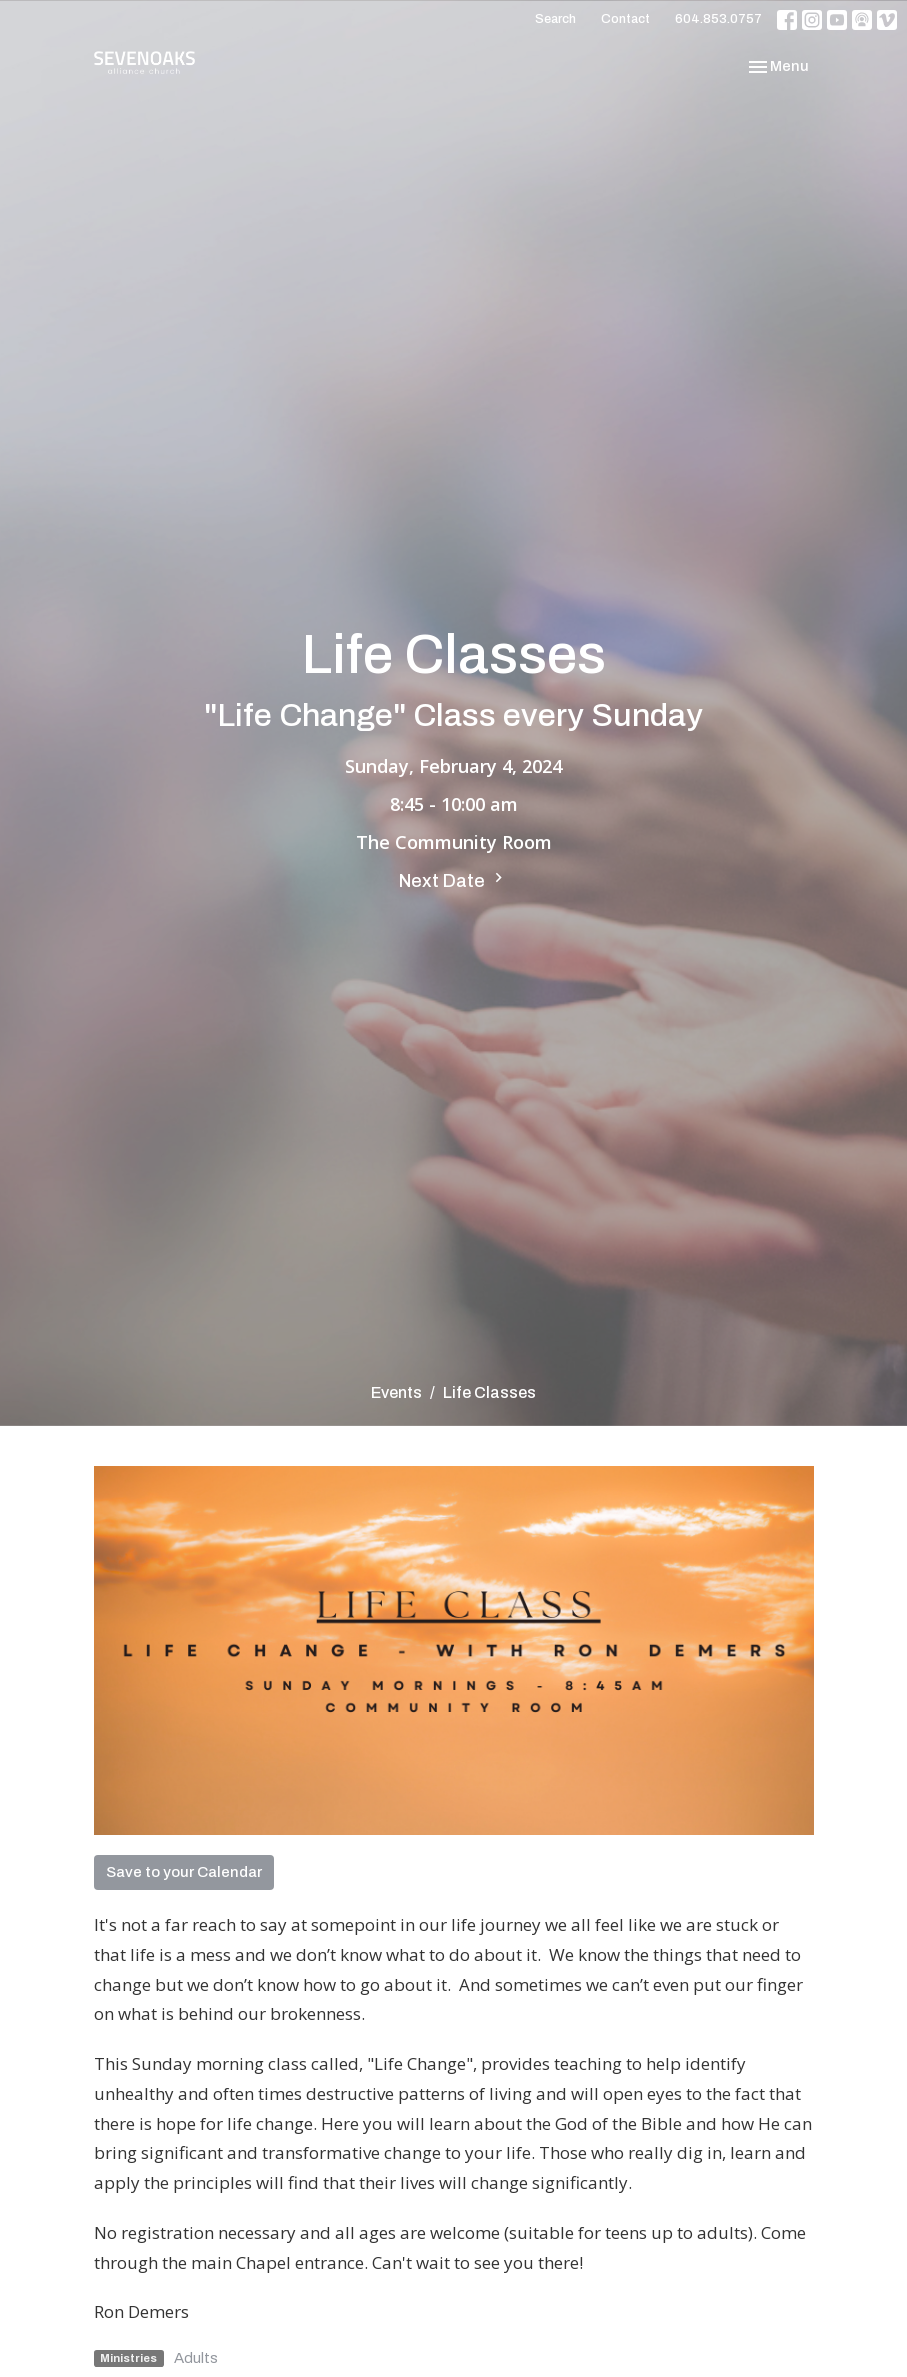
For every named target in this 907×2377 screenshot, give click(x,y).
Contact (625, 19)
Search (555, 19)
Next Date (453, 879)
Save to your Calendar (184, 1872)
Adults (196, 2358)
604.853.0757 (718, 19)
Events (396, 1392)
